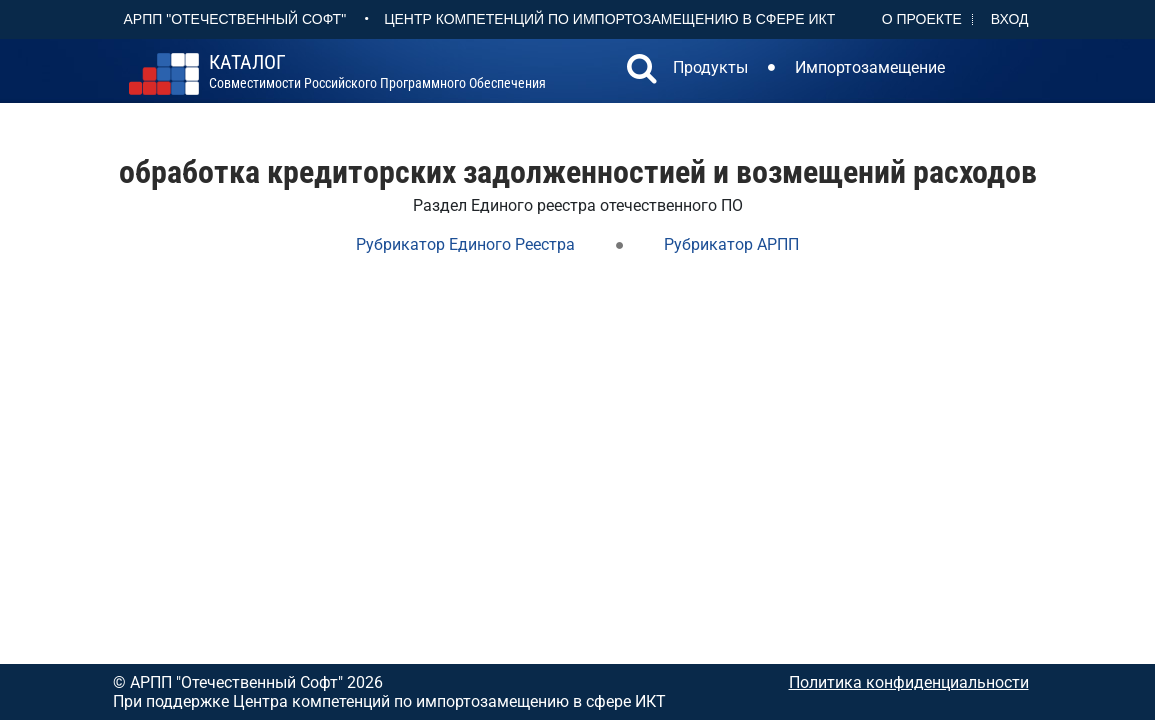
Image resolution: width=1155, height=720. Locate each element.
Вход (1010, 19)
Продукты (710, 67)
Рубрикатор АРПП (731, 244)
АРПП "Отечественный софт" (235, 19)
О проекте (922, 19)
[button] (642, 71)
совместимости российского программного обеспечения (377, 72)
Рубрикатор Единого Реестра (465, 244)
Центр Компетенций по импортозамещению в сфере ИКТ (609, 19)
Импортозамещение (870, 67)
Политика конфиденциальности (909, 682)
